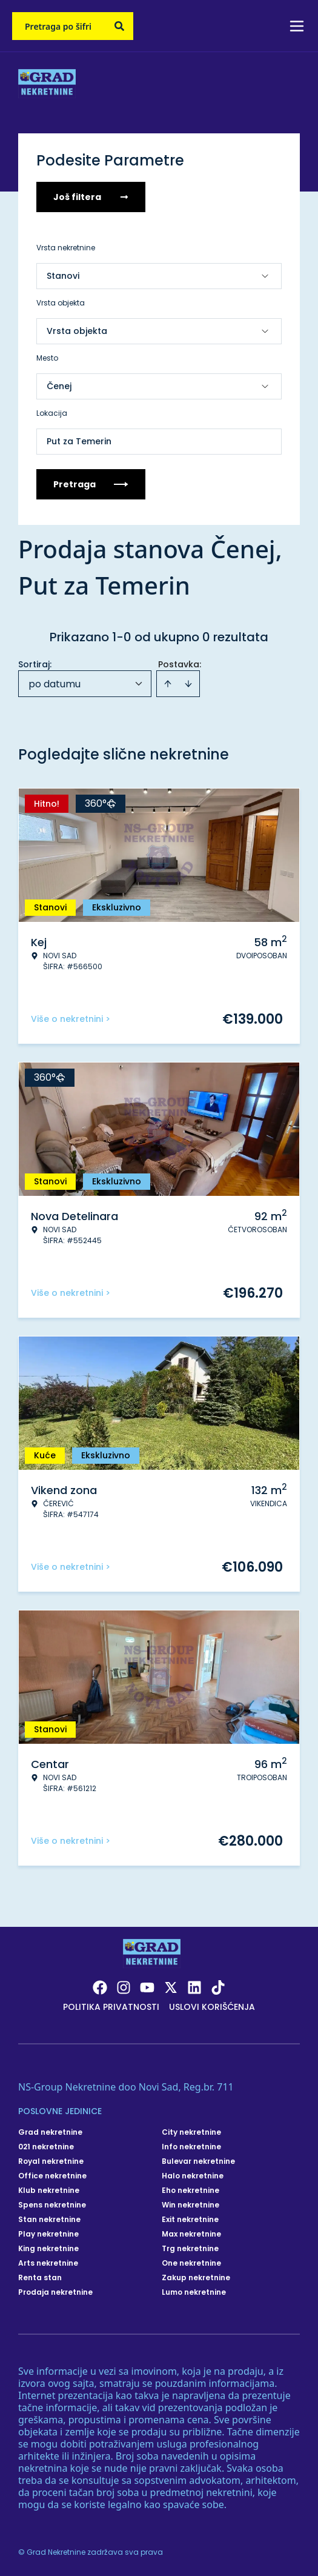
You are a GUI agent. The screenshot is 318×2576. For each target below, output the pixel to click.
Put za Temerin (79, 441)
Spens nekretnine (52, 2205)
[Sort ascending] (168, 684)
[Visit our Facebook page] (100, 1987)
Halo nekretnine (193, 2176)
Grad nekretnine (50, 2132)
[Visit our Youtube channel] (147, 1987)
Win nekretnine (190, 2205)
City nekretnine (191, 2132)
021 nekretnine (46, 2147)
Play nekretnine (48, 2234)
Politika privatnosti (111, 2007)
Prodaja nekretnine (55, 2292)
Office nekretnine (52, 2176)
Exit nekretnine (190, 2219)
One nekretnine (191, 2263)
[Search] (119, 26)
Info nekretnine (191, 2147)
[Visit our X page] (171, 1987)
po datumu (54, 684)
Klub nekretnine (48, 2190)
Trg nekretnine (190, 2249)
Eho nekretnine (190, 2190)
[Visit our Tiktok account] (218, 1987)
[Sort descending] (188, 684)
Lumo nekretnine (194, 2292)
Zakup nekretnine (196, 2278)
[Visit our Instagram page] (123, 1987)
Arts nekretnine (48, 2263)
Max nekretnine (191, 2234)
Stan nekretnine (49, 2219)
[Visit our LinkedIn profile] (194, 1987)
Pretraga (90, 484)
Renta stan (40, 2278)
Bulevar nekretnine (198, 2161)
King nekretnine (48, 2249)
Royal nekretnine (51, 2161)
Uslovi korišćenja (212, 2007)
